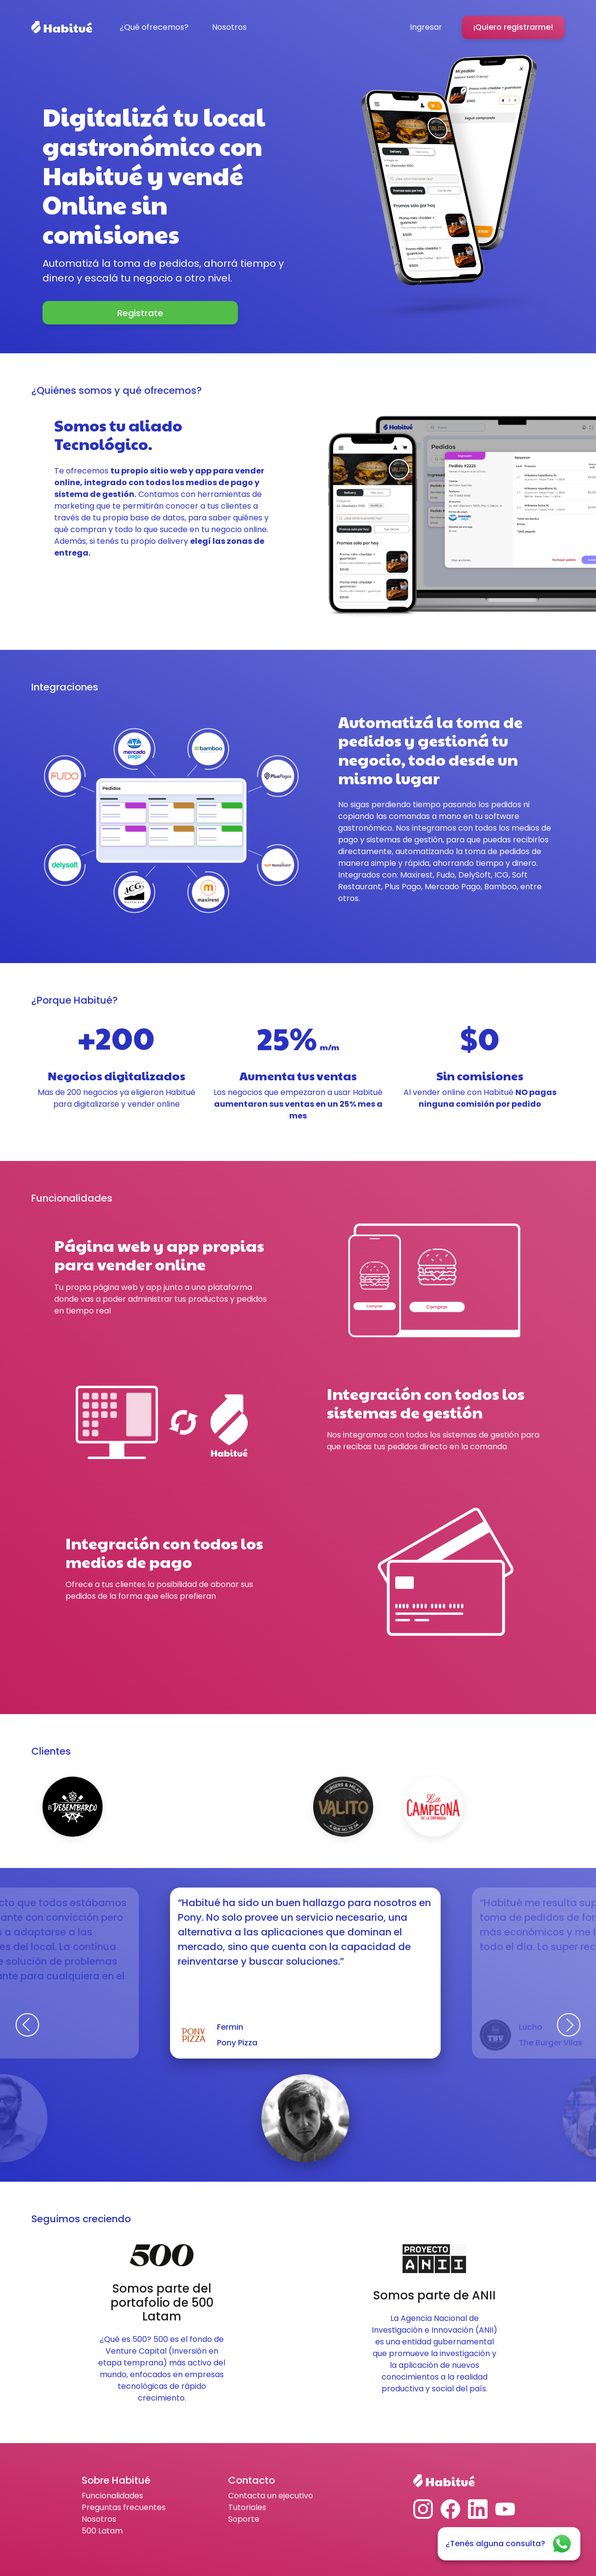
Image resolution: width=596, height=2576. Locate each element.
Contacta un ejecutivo (270, 2495)
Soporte (243, 2519)
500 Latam (102, 2530)
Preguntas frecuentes (124, 2507)
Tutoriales (247, 2507)
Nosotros (99, 2519)
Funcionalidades (112, 2495)
